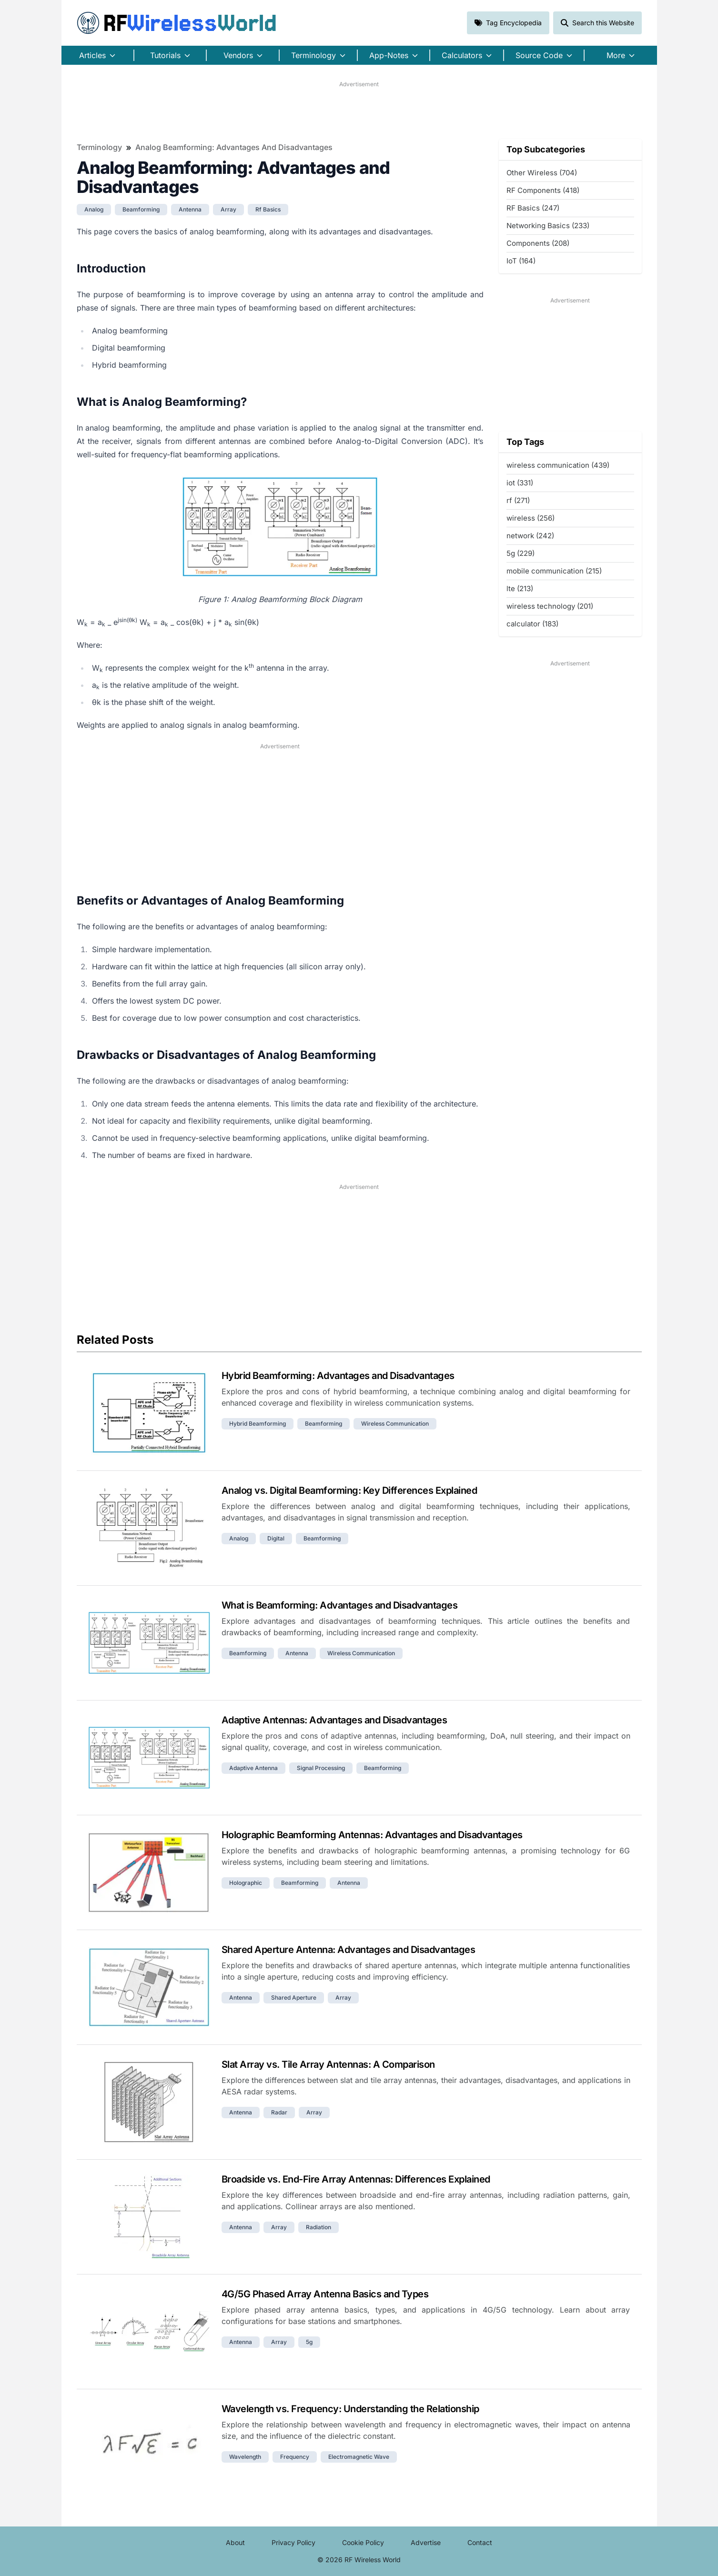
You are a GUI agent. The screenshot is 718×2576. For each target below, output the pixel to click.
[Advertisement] (359, 110)
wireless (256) (530, 518)
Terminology (99, 147)
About (235, 2542)
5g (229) (520, 553)
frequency (294, 2456)
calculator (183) (532, 623)
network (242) (530, 535)
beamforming (141, 209)
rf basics (268, 209)
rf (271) (518, 500)
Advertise (426, 2542)
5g (309, 2341)
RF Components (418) (542, 190)
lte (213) (519, 588)
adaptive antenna (253, 1767)
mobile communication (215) (554, 570)
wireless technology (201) (549, 606)
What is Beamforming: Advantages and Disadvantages (340, 1605)
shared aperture (293, 1997)
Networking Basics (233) (547, 225)
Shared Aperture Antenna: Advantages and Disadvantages (348, 1949)
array (228, 209)
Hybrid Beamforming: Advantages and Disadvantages (338, 1375)
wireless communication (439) (557, 465)
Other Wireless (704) (541, 172)
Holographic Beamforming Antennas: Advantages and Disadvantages (372, 1835)
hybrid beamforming (257, 1423)
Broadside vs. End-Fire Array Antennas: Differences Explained (356, 2179)
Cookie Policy (363, 2542)
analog (93, 209)
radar (279, 2112)
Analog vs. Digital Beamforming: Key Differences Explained (349, 1490)
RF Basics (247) (532, 207)
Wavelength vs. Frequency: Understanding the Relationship (350, 2409)
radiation (318, 2227)
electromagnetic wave (358, 2456)
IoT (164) (521, 260)
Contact (479, 2542)
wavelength (245, 2456)
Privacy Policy (293, 2542)
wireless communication (395, 1423)
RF (177, 23)
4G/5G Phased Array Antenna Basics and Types (325, 2294)
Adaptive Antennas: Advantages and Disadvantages (334, 1720)
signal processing (321, 1767)
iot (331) (519, 482)
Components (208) (537, 243)
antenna (190, 209)
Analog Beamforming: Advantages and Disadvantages (234, 147)
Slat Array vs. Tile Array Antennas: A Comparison (328, 2064)
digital (275, 1538)
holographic (245, 1882)
